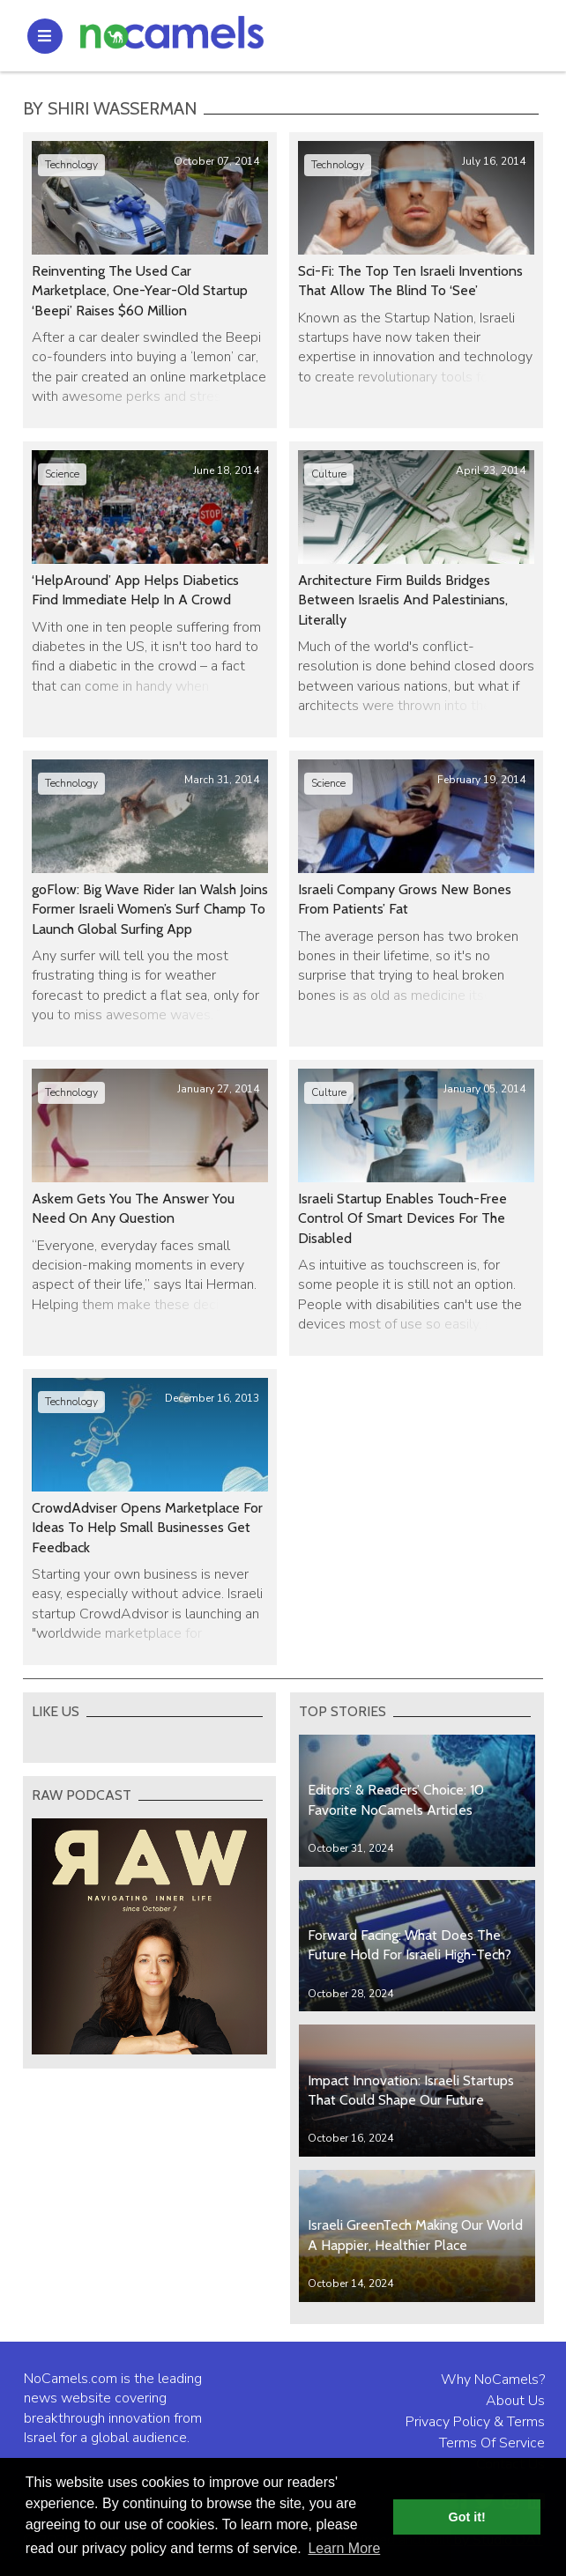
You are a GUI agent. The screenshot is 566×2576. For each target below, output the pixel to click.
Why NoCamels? (493, 2379)
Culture (328, 474)
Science (62, 474)
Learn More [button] (344, 2548)
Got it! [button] (467, 2517)
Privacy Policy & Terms (475, 2422)
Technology (71, 165)
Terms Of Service (492, 2443)
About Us (515, 2400)
